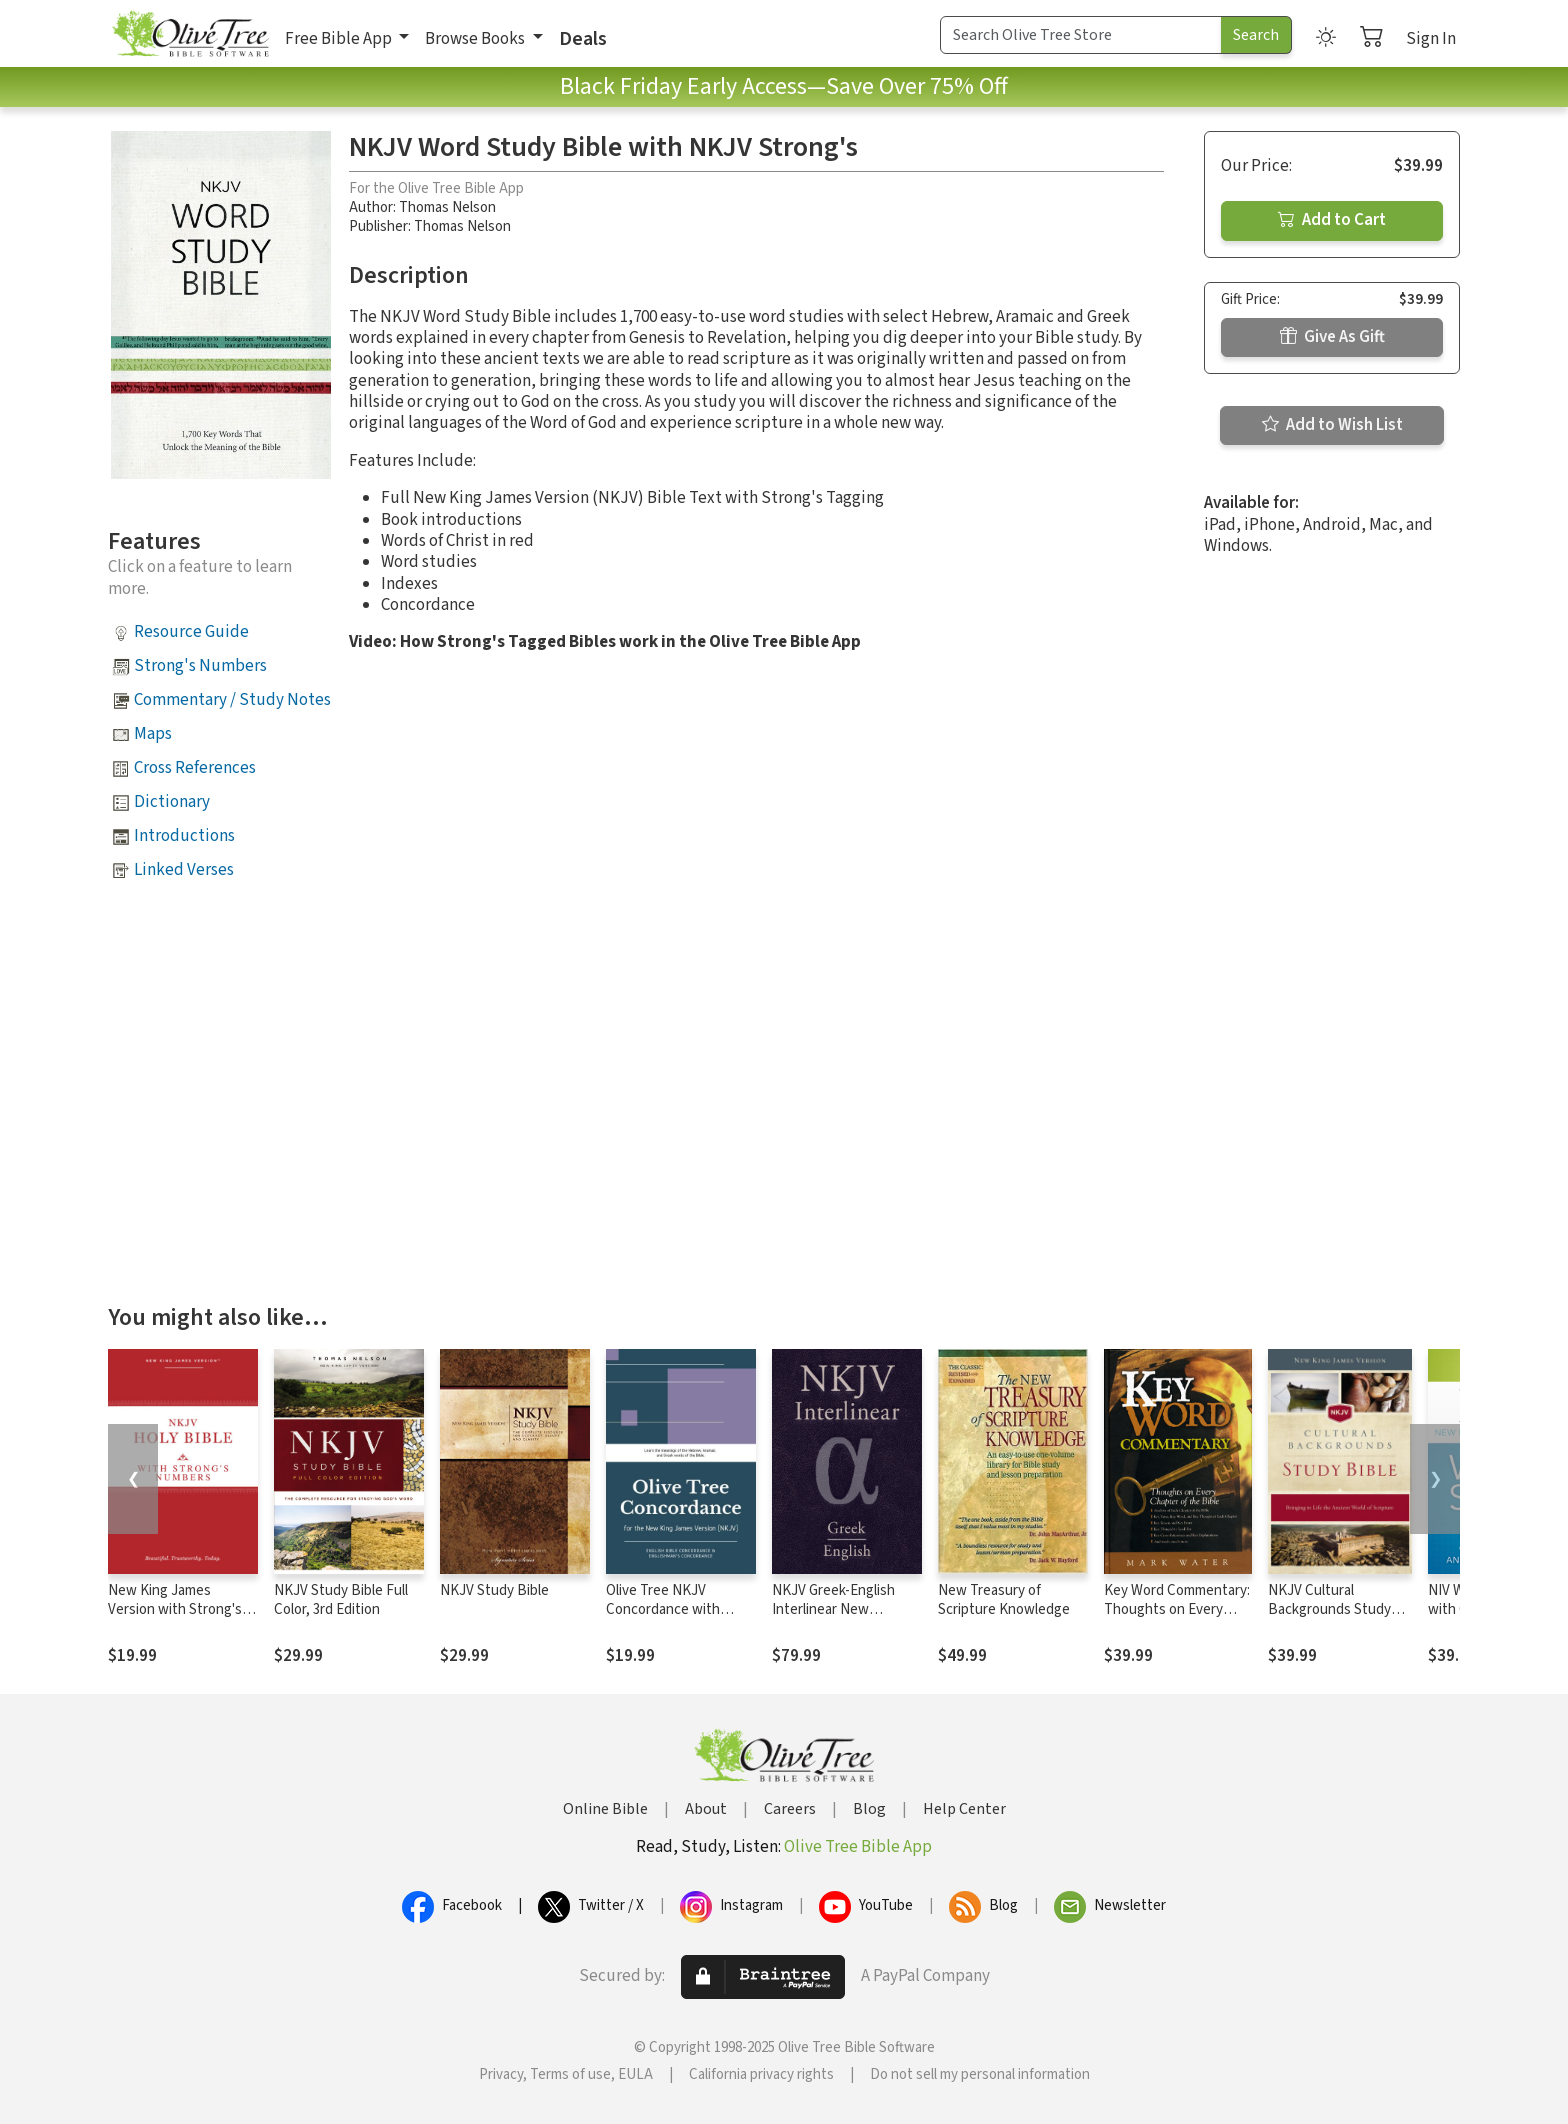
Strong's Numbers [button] (200, 666)
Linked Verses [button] (184, 870)
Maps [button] (153, 734)
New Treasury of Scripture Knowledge (1004, 1600)
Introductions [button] (184, 836)
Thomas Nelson (447, 207)
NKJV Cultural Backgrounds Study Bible (1329, 1609)
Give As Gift (1332, 337)
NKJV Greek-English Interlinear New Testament (833, 1609)
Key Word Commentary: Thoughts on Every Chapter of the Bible (1177, 1609)
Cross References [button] (195, 768)
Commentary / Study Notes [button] (232, 700)
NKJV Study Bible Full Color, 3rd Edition (341, 1600)
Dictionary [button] (172, 802)
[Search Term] (1081, 35)
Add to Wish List (1332, 425)
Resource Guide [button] (191, 632)
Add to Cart (1332, 220)
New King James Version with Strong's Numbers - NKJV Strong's (175, 1619)
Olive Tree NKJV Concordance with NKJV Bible (663, 1609)
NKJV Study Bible (494, 1590)
